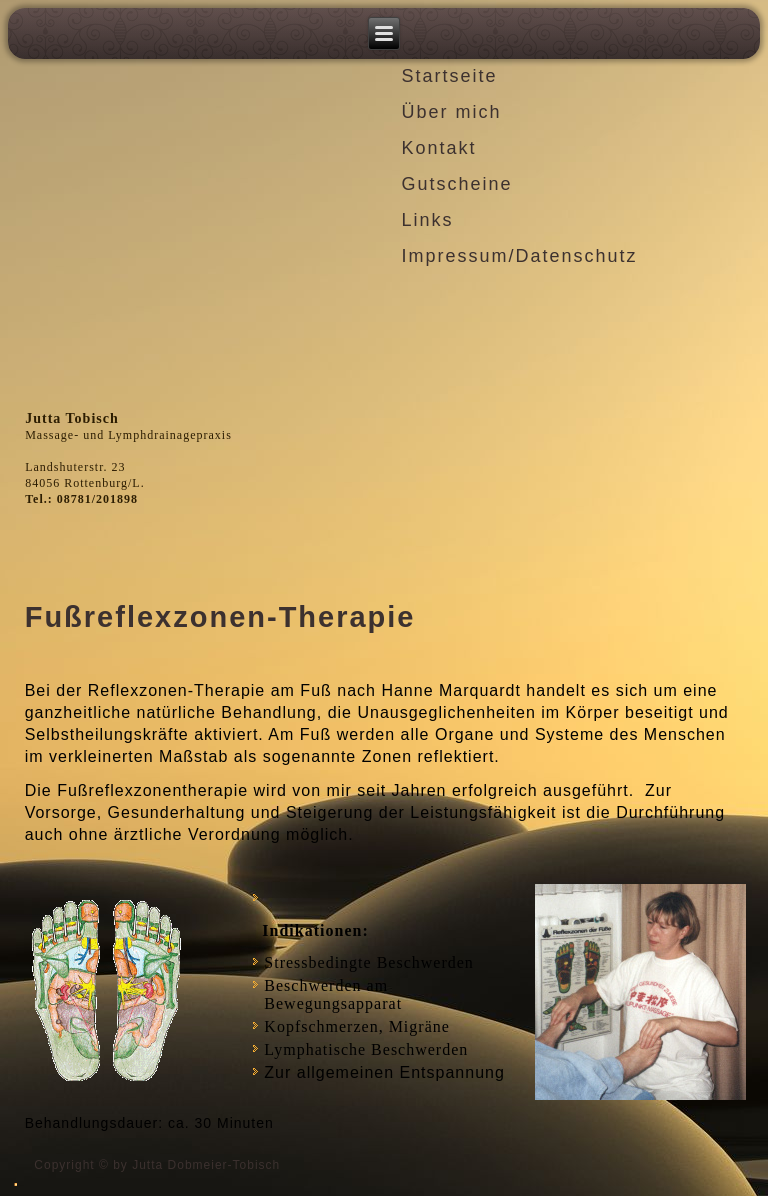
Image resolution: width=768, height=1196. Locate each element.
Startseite (449, 76)
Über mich (451, 112)
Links (427, 220)
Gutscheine (456, 184)
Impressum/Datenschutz (519, 256)
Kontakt (438, 148)
